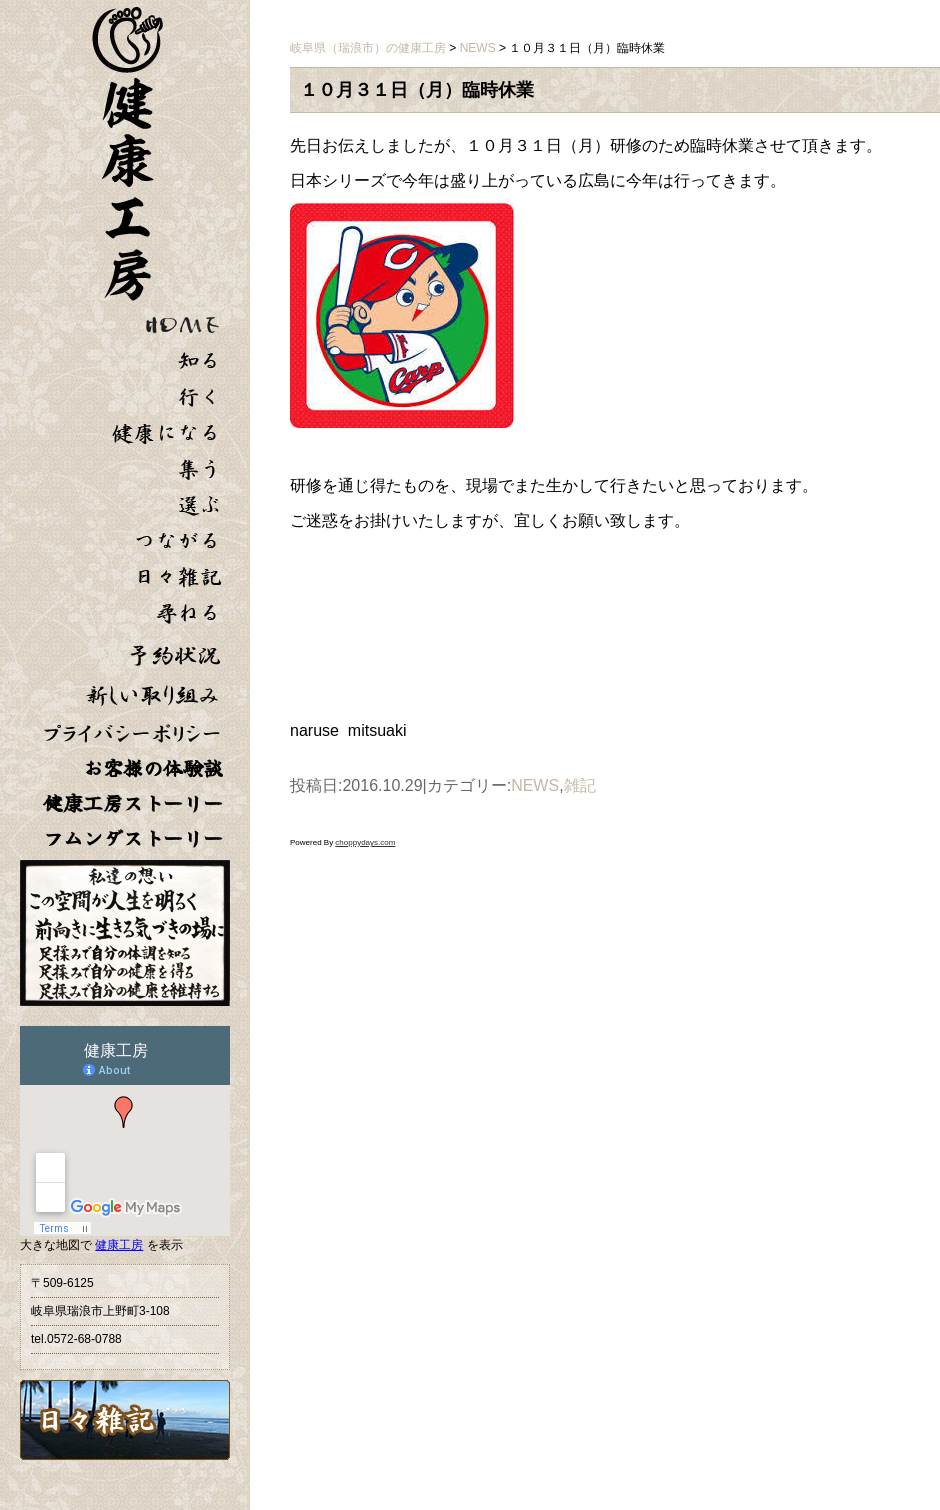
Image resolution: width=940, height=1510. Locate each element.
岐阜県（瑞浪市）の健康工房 (368, 48)
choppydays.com (365, 842)
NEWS (535, 785)
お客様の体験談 (153, 768)
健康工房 (119, 1245)
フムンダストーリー (133, 838)
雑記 (580, 785)
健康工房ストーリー (133, 803)
